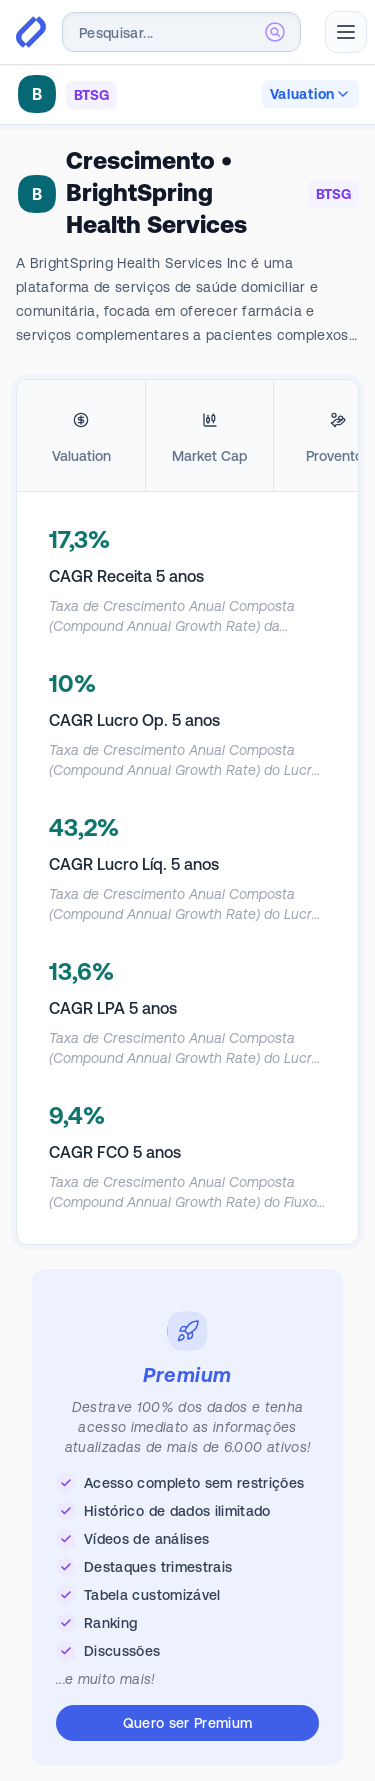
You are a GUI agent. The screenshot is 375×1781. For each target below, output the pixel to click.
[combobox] (181, 32)
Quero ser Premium (188, 1723)
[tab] (81, 436)
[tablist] (187, 436)
